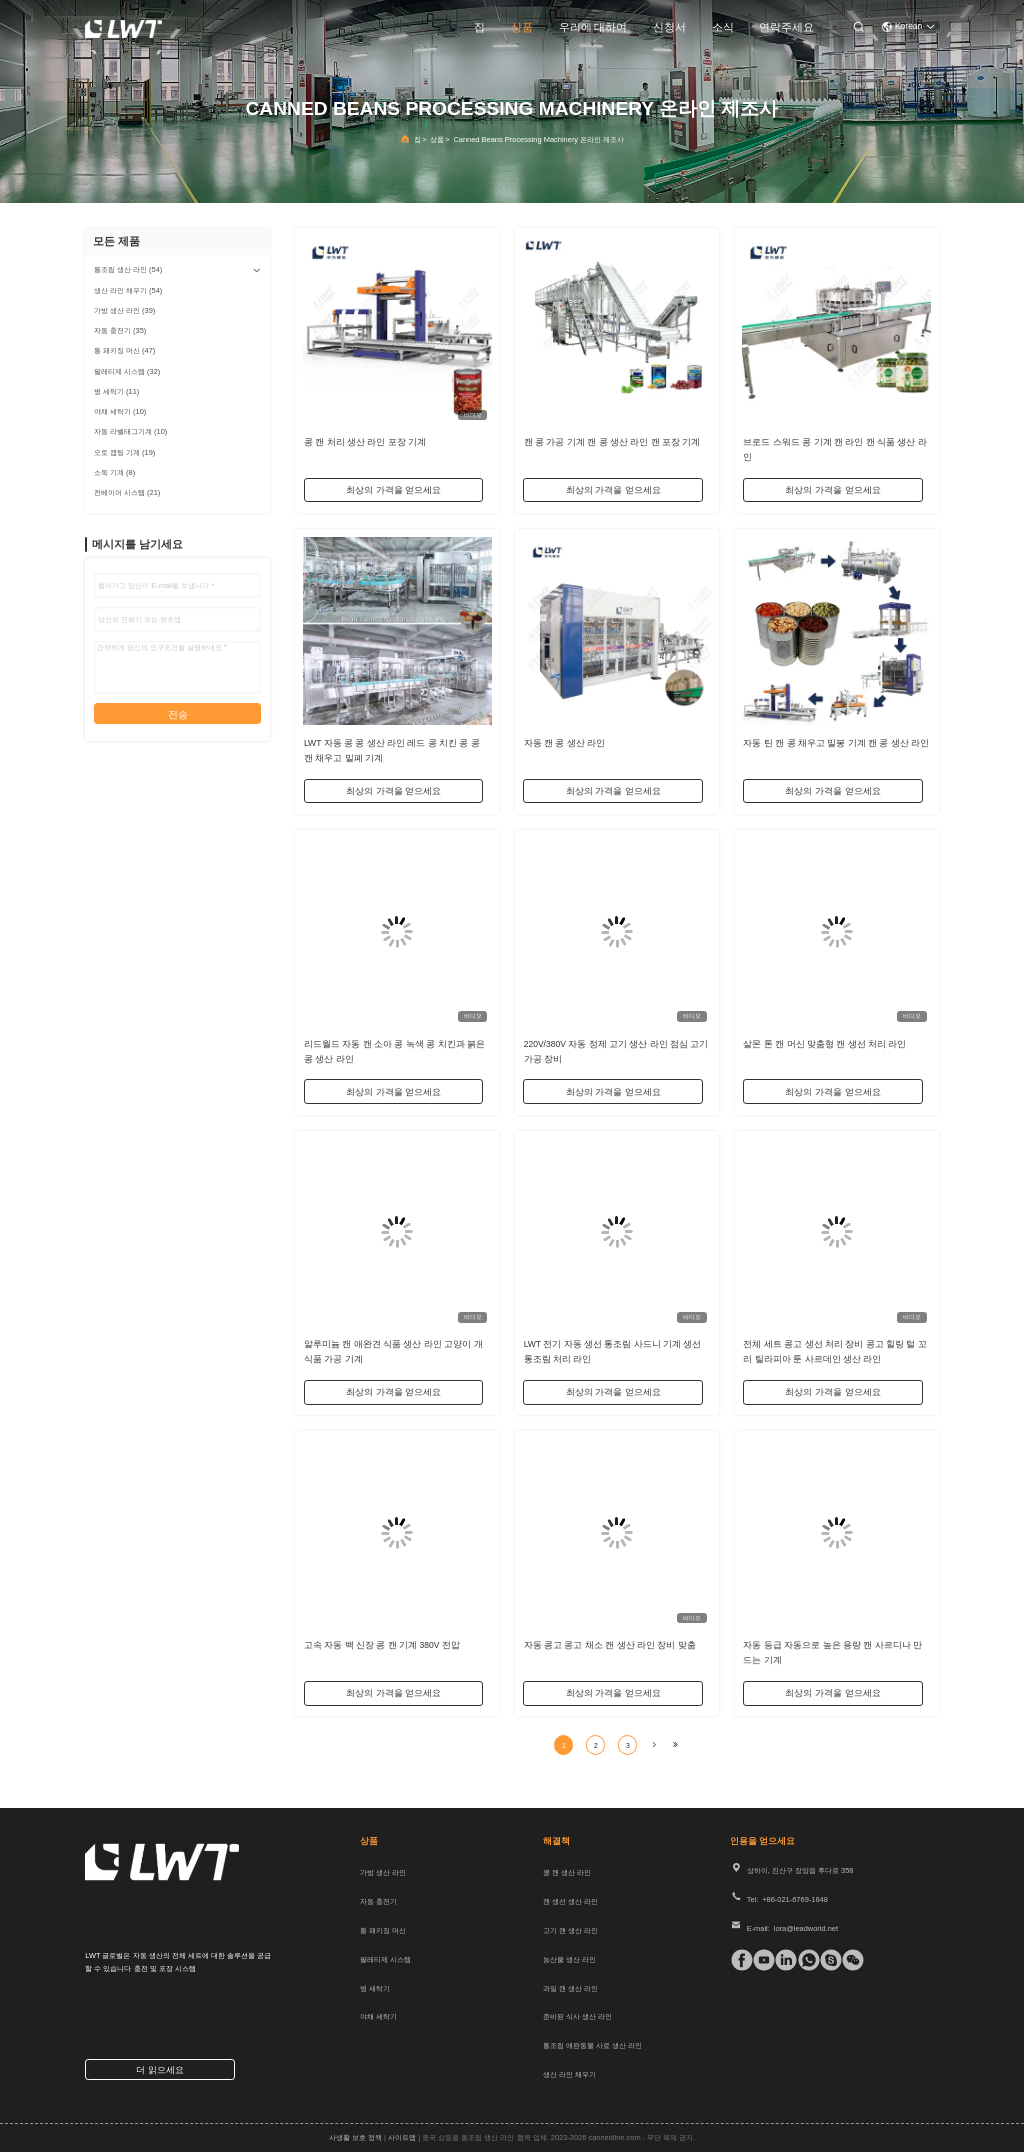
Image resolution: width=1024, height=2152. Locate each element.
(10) (120, 411)
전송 (178, 714)
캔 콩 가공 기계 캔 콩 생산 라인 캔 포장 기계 (612, 441)
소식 (723, 27)
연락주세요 (786, 27)
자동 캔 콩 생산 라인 (564, 742)
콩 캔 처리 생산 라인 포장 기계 (365, 441)
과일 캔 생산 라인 (570, 1988)
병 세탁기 (375, 1988)
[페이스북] (737, 1960)
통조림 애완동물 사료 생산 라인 (592, 2045)
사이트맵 (402, 2137)
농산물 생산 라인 (569, 1959)
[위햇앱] (804, 1960)
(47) (124, 350)
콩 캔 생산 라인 (567, 1872)
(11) (116, 391)
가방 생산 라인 (383, 1872)
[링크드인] (781, 1960)
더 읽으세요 (159, 2070)
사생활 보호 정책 (355, 2137)
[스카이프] (826, 1960)
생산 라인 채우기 (569, 2074)
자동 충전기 (378, 1901)
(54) (128, 269)
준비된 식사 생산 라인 (577, 2016)
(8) (114, 472)
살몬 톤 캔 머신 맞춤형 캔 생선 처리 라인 (824, 1043)
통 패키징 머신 (383, 1930)
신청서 (669, 27)
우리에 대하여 (593, 27)
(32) (127, 371)
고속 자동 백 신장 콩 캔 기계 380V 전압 (382, 1644)
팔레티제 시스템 (385, 1959)
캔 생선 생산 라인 (570, 1901)
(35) (120, 330)
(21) (127, 492)
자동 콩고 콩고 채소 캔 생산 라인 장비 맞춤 (610, 1644)
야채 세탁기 (378, 2016)
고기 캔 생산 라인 (570, 1930)
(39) (124, 310)
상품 (522, 27)
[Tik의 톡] (759, 1960)
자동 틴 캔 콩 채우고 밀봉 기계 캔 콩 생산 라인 (836, 742)
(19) (124, 452)
